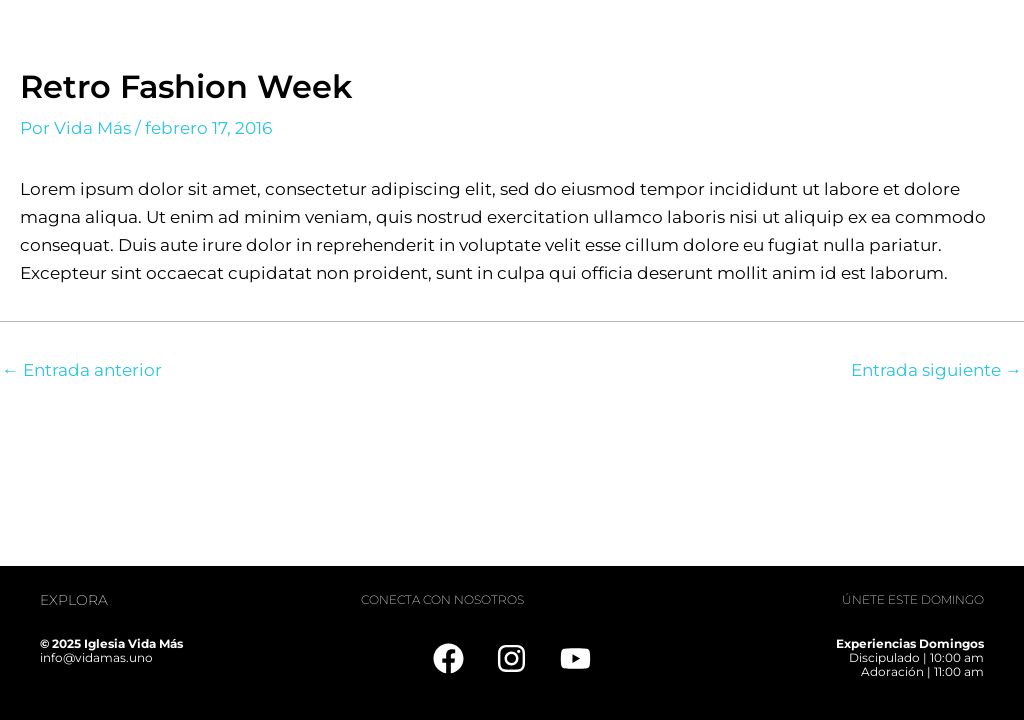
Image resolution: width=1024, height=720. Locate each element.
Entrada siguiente (936, 370)
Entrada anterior (82, 370)
